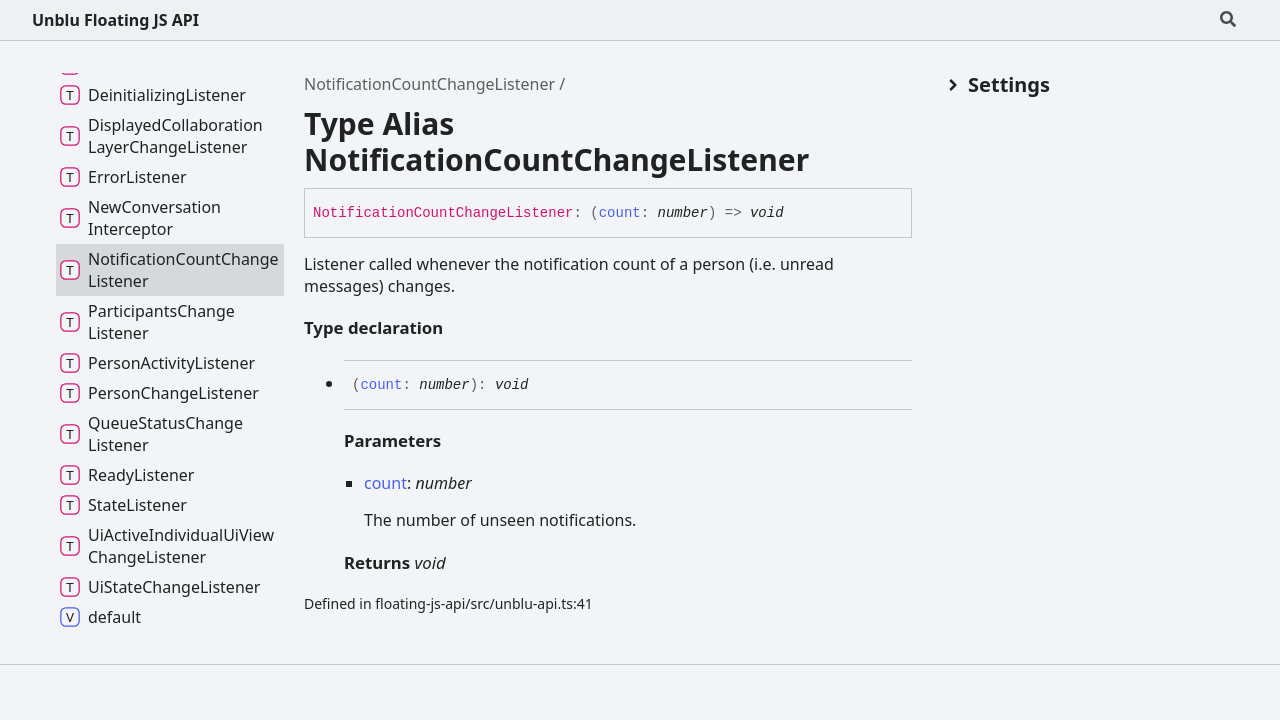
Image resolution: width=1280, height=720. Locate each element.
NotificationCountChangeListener (429, 84)
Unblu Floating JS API (115, 20)
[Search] (1228, 20)
